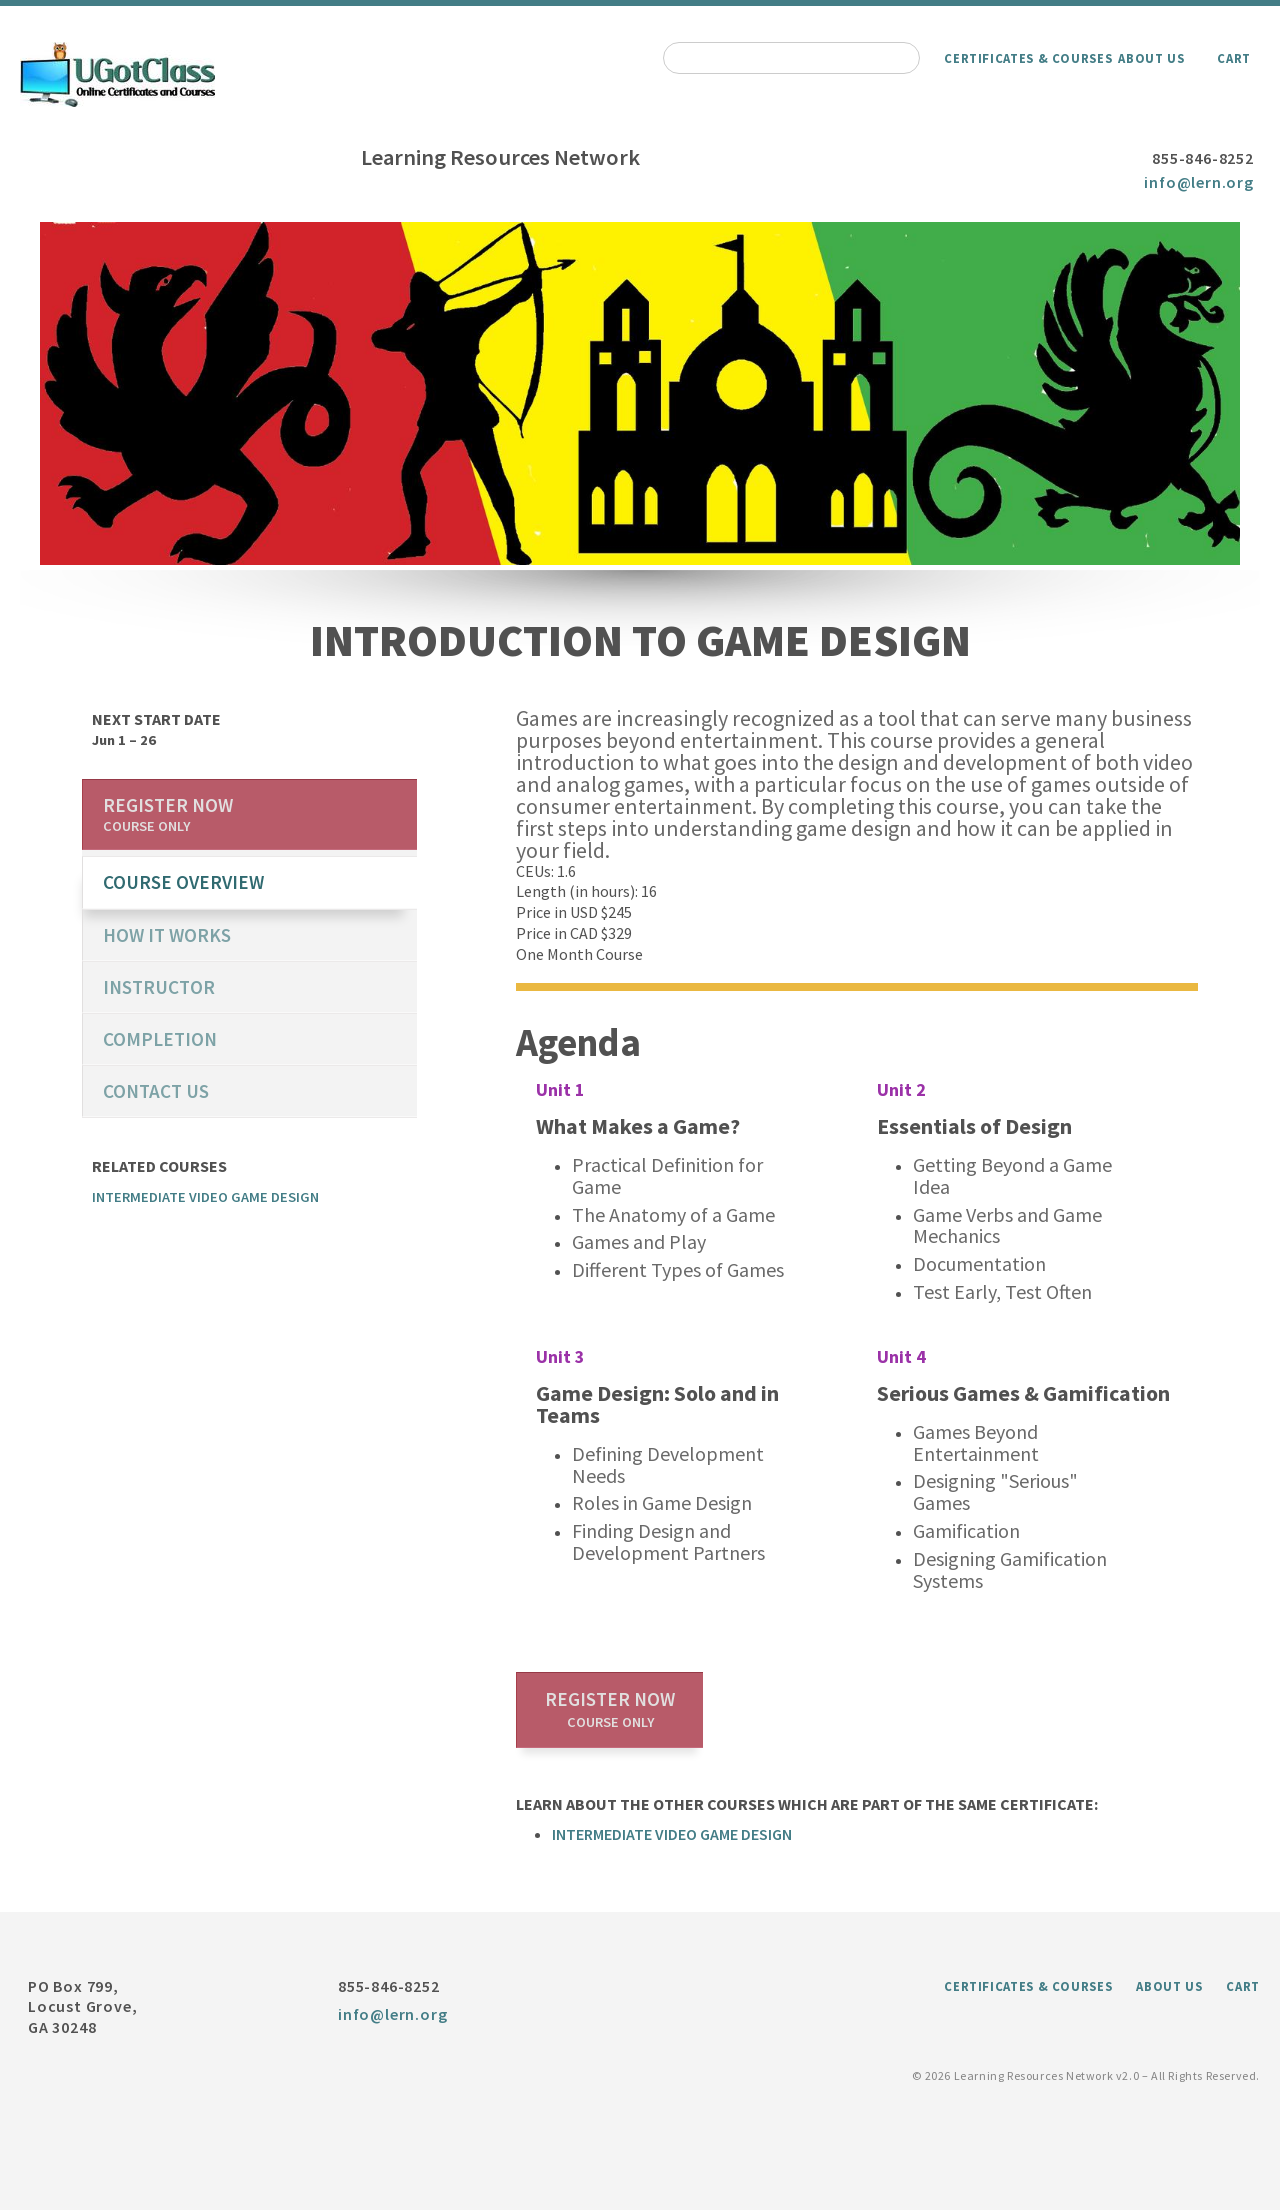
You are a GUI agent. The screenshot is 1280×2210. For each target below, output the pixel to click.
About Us (1151, 58)
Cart (1234, 58)
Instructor (159, 987)
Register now (610, 1709)
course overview (183, 882)
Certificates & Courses (1028, 58)
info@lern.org (1198, 182)
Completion (160, 1039)
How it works (167, 935)
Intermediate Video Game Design (672, 1834)
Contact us (156, 1091)
